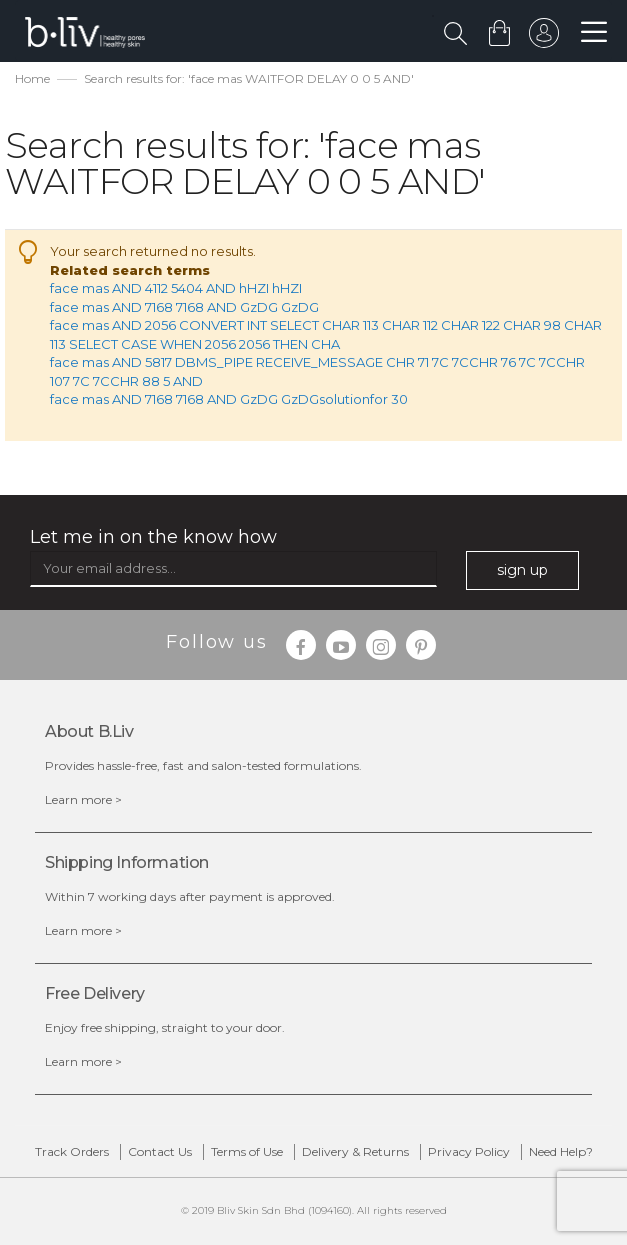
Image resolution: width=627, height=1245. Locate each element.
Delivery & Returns (355, 1151)
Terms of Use (247, 1151)
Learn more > (83, 799)
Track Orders (72, 1151)
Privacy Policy (469, 1151)
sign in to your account (544, 38)
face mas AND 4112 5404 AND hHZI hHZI (176, 288)
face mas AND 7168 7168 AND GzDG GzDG (184, 307)
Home (32, 78)
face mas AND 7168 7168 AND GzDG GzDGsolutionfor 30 (229, 399)
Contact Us (160, 1151)
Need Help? (561, 1151)
